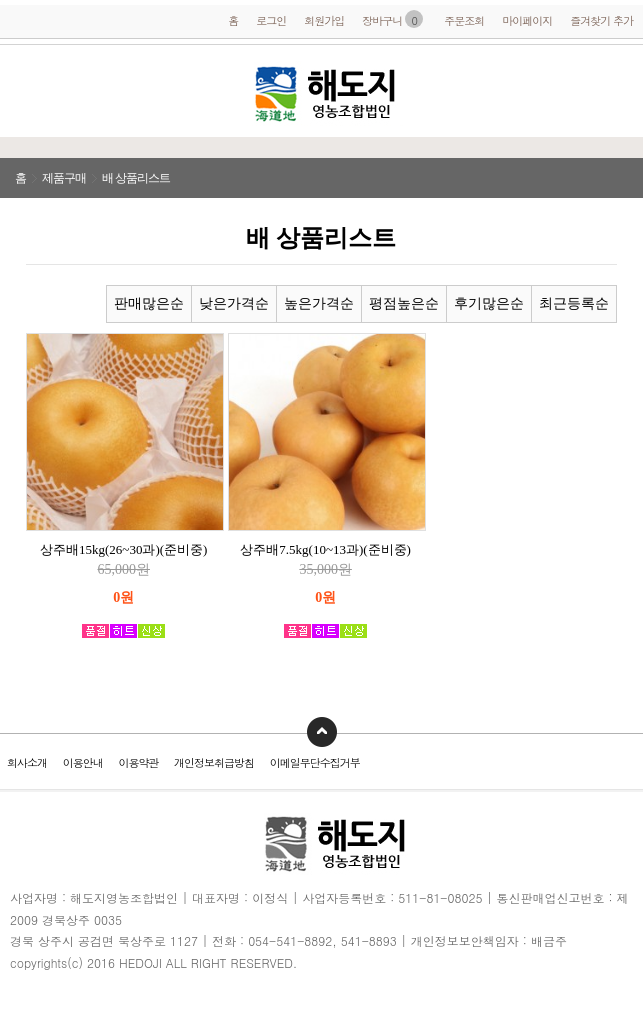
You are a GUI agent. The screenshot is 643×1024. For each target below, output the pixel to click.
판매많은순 (149, 303)
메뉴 (30, 94)
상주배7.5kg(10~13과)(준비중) (325, 549)
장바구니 (392, 20)
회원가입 (324, 20)
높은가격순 (319, 303)
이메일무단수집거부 (315, 762)
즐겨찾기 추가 (601, 20)
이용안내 (83, 762)
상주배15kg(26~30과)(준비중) (123, 549)
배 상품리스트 (136, 178)
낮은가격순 (234, 303)
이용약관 (138, 762)
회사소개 (27, 762)
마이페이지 (527, 20)
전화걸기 (618, 90)
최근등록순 (574, 303)
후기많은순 (489, 303)
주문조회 (464, 20)
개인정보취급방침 (214, 762)
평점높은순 (404, 303)
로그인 (271, 20)
